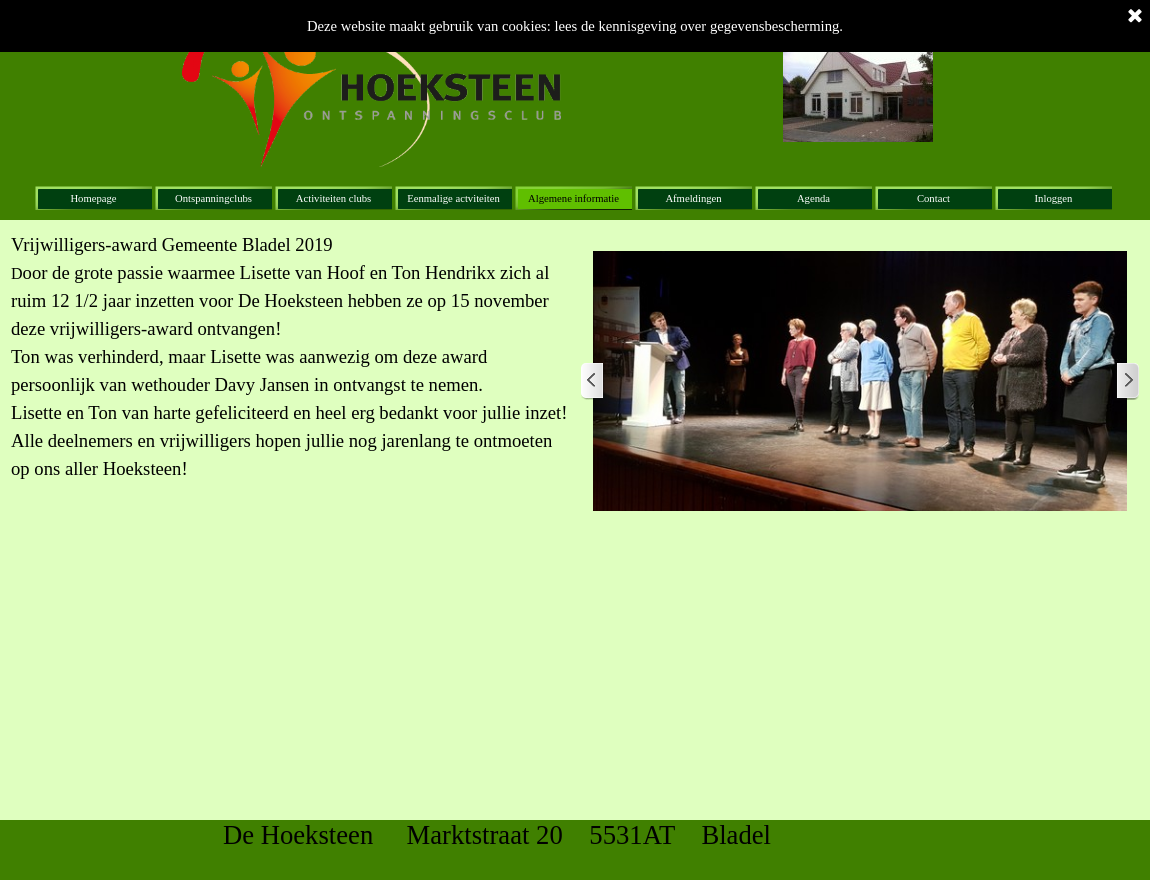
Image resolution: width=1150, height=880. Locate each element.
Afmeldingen (693, 198)
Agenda (813, 198)
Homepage (93, 198)
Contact (933, 198)
